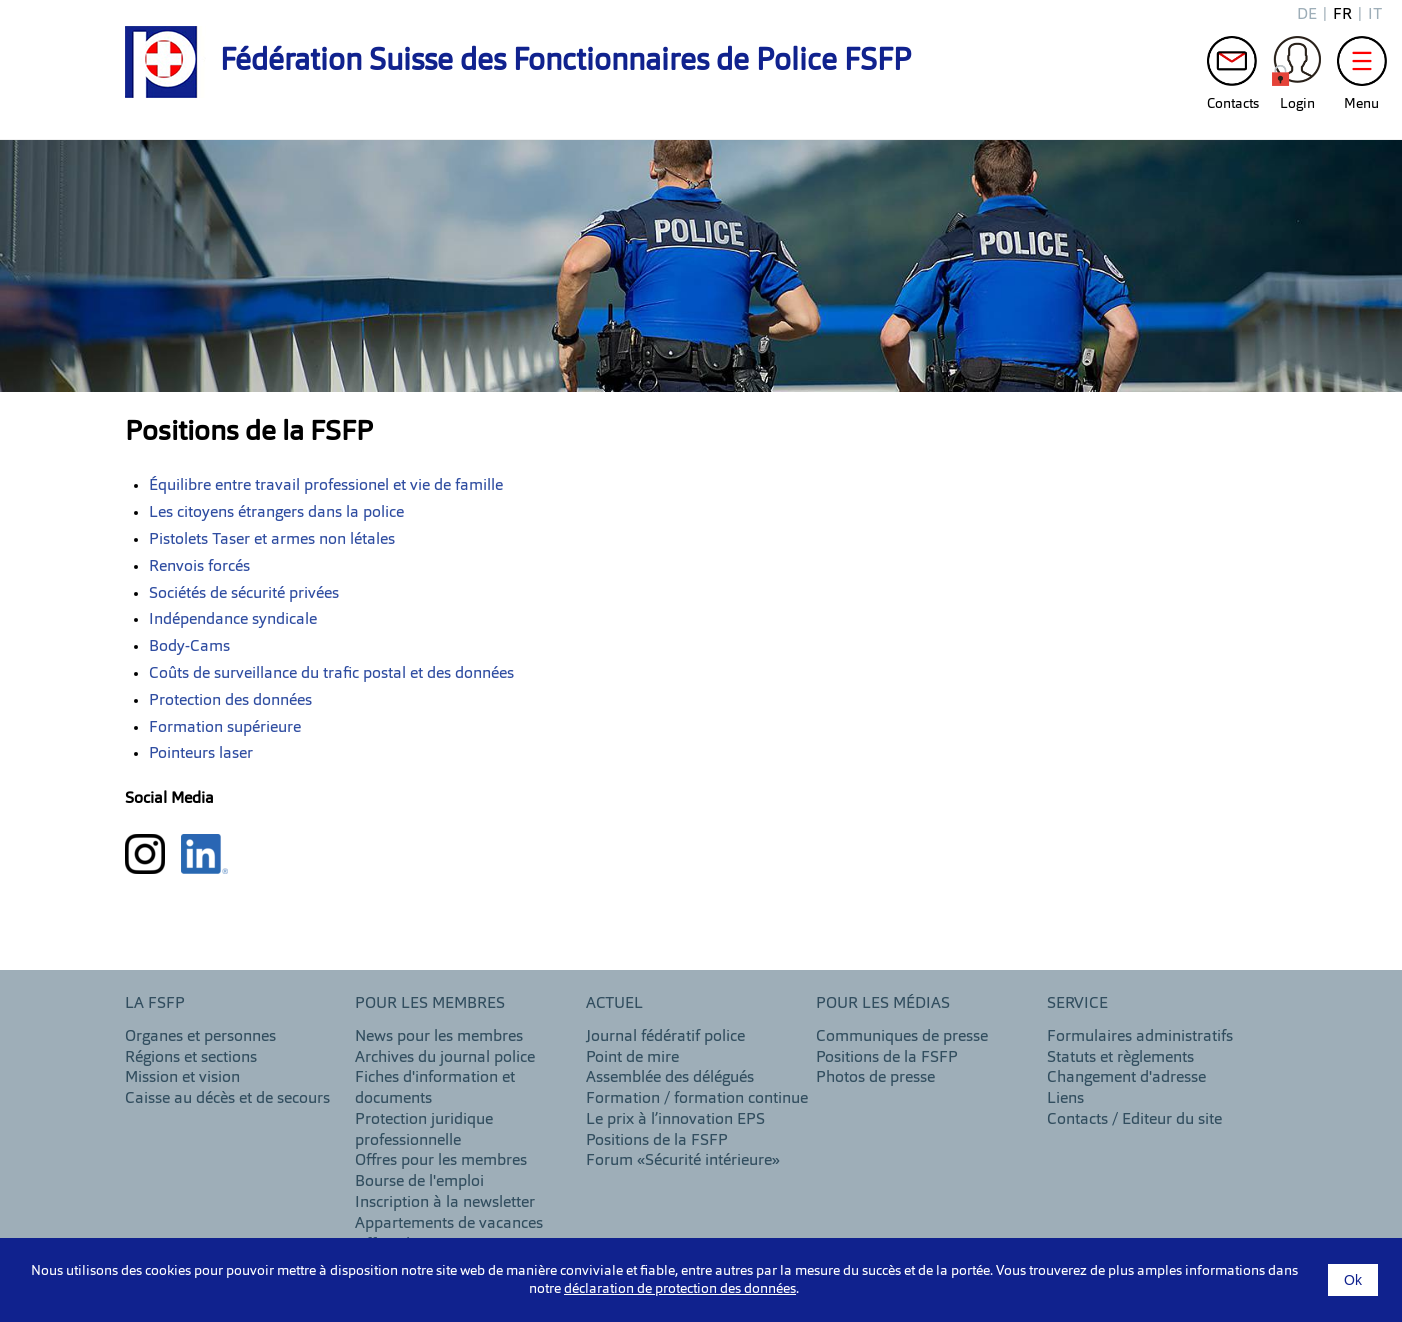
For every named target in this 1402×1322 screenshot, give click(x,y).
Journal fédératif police (665, 1037)
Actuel (614, 1004)
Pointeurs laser (201, 754)
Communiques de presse (902, 1037)
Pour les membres (430, 1004)
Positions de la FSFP (657, 1141)
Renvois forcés (199, 567)
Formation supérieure (225, 728)
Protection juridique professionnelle (424, 1130)
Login (1297, 66)
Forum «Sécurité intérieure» (683, 1161)
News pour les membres (439, 1037)
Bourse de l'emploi (419, 1182)
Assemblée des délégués (670, 1078)
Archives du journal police (445, 1058)
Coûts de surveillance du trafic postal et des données (331, 674)
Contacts (1232, 66)
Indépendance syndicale (233, 620)
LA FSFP (155, 1004)
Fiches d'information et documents (435, 1088)
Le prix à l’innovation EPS (675, 1120)
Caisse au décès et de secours (227, 1099)
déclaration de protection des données (680, 1289)
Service (1077, 1004)
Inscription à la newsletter (445, 1203)
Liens (1065, 1099)
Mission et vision (182, 1078)
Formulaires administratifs (1140, 1037)
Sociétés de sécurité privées (244, 594)
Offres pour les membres (441, 1161)
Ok (1353, 1280)
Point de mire (632, 1058)
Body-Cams (189, 647)
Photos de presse (875, 1078)
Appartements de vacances (449, 1224)
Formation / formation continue (697, 1099)
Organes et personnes (200, 1037)
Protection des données (230, 701)
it (1375, 15)
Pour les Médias (883, 1004)
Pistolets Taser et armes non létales (272, 540)
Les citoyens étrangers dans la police (276, 513)
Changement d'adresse (1126, 1078)
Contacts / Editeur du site (1134, 1120)
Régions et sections (191, 1058)
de (1307, 15)
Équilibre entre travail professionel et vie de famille (326, 486)
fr (1342, 15)
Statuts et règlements (1120, 1058)
